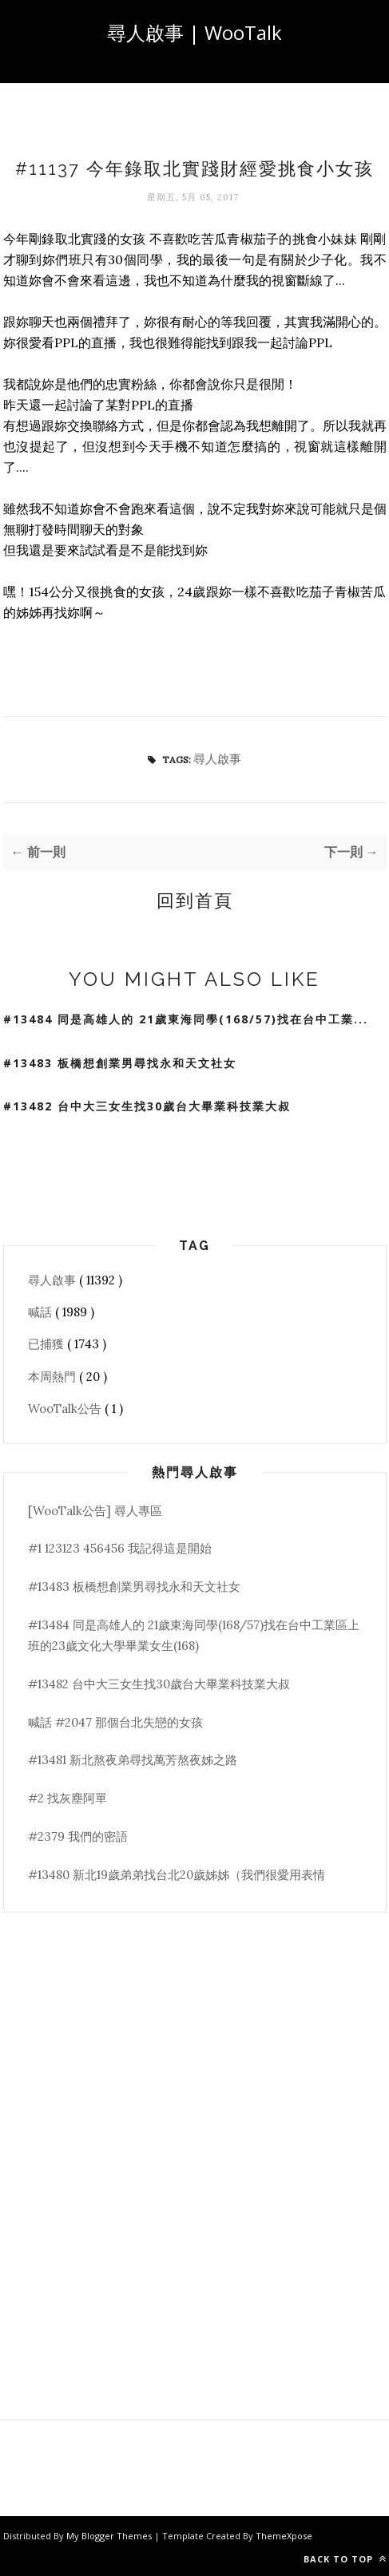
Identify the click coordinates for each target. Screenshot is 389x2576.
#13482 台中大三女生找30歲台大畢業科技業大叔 (147, 1106)
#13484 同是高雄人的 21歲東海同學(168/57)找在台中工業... (185, 1019)
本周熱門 (53, 1376)
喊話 (41, 1312)
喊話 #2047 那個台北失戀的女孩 (115, 1722)
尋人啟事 (217, 758)
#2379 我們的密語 (78, 1836)
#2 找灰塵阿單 (67, 1798)
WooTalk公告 (66, 1408)
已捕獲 (47, 1343)
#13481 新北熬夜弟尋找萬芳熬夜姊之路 (132, 1759)
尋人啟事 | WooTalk (194, 32)
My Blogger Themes (110, 2536)
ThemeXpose (284, 2536)
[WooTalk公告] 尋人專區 (95, 1510)
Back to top (345, 2559)
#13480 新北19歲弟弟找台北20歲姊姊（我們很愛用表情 (176, 1874)
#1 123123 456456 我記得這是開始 (120, 1548)
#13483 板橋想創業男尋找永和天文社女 (119, 1062)
